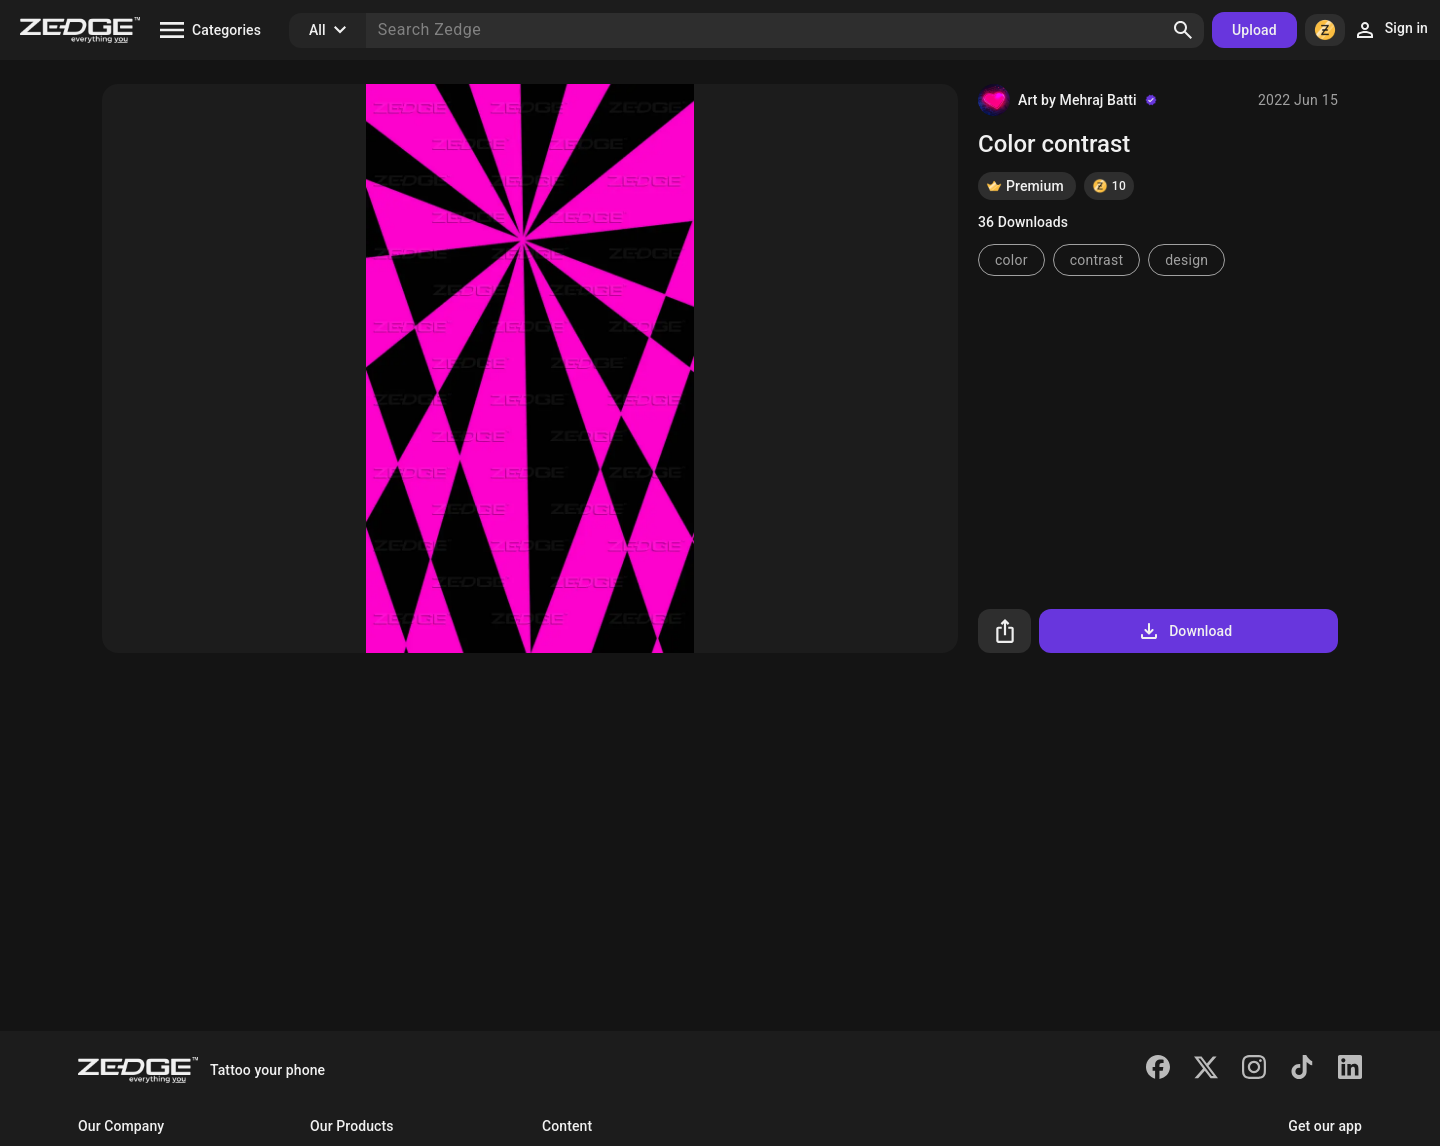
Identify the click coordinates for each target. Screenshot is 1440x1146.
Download (1184, 631)
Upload (1254, 30)
